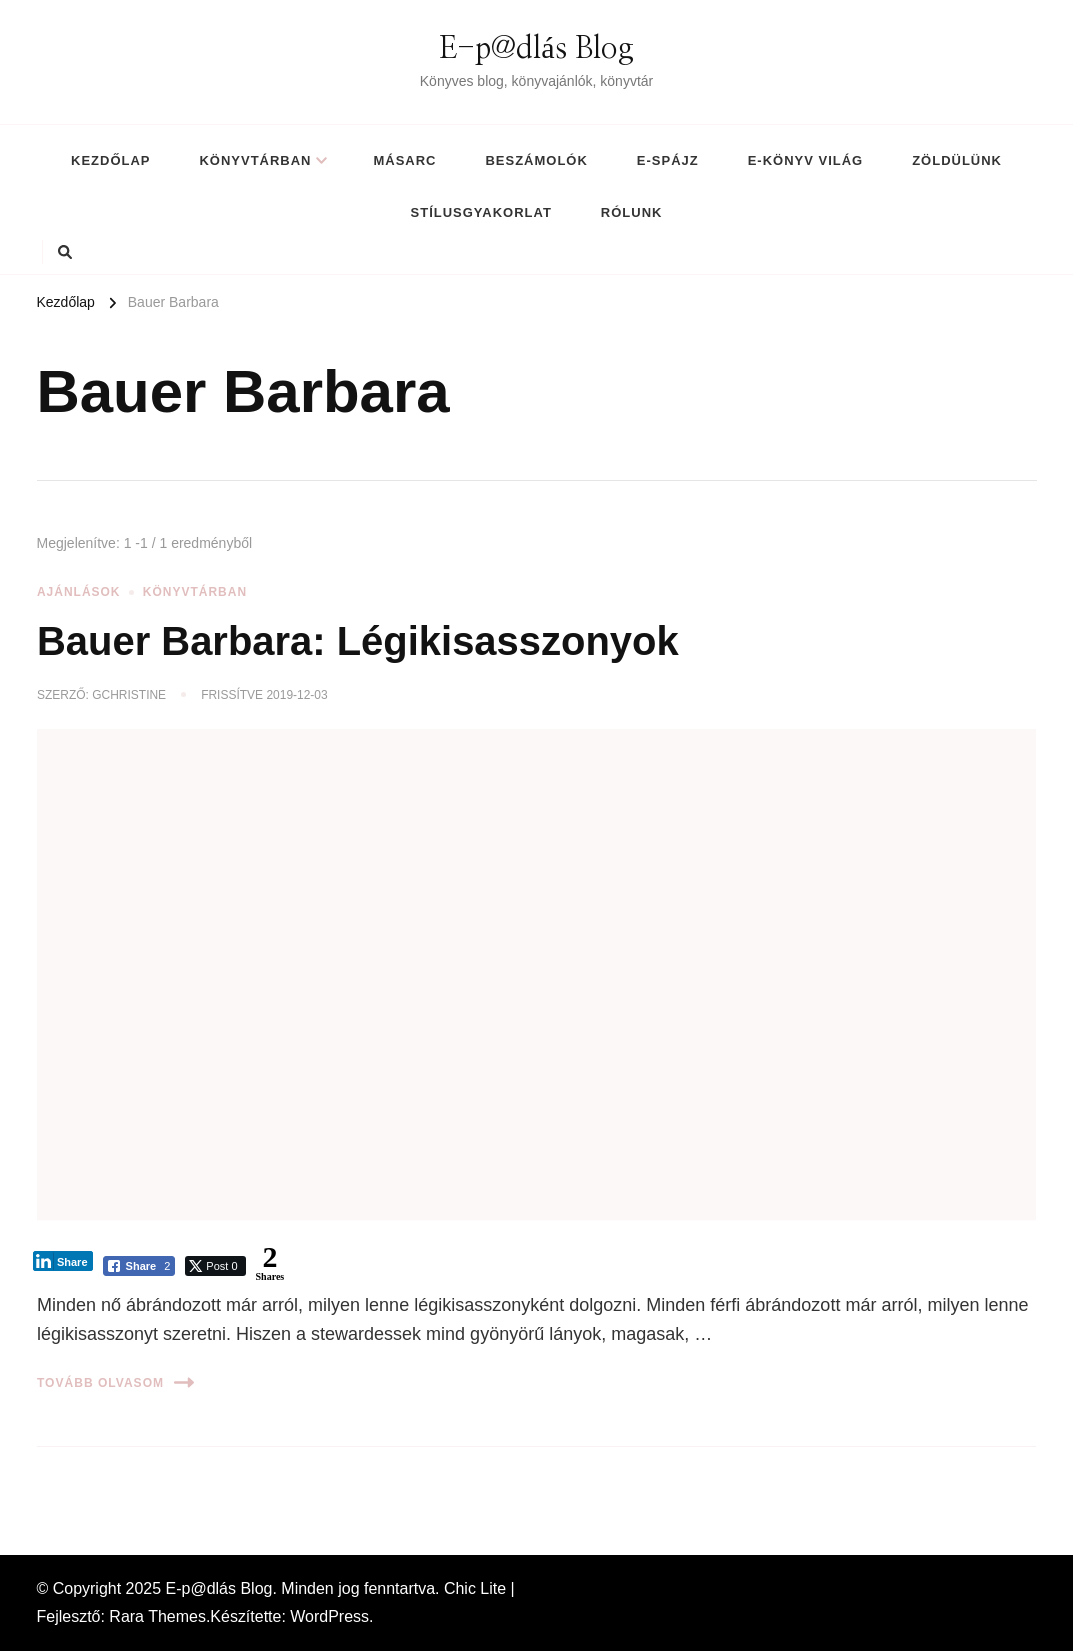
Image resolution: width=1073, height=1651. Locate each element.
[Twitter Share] (215, 1266)
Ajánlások (79, 592)
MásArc (404, 160)
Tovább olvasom (115, 1382)
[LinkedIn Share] (63, 1261)
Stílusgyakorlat (481, 212)
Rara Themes (157, 1616)
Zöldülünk (957, 160)
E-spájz (668, 160)
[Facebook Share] (139, 1266)
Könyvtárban (255, 160)
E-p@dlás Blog (536, 49)
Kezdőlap (110, 160)
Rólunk (632, 212)
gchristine (129, 695)
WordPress (329, 1616)
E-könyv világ (805, 160)
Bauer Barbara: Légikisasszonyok (358, 641)
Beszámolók (536, 160)
